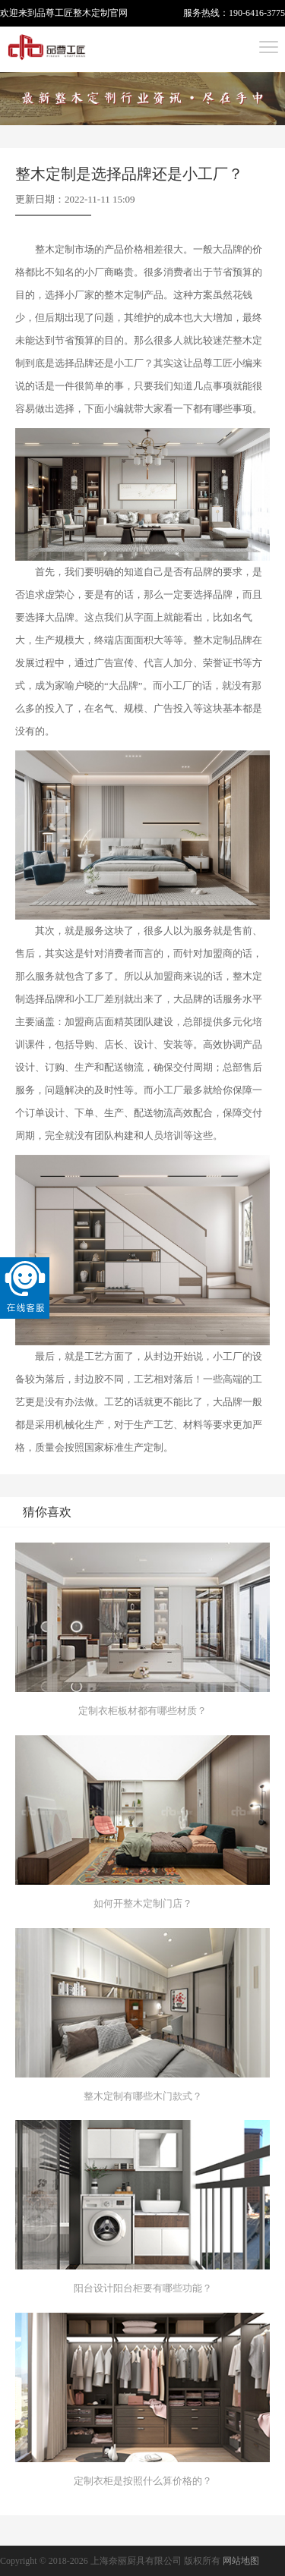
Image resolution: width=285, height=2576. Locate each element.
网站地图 (241, 2561)
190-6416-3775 (257, 13)
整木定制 (91, 13)
